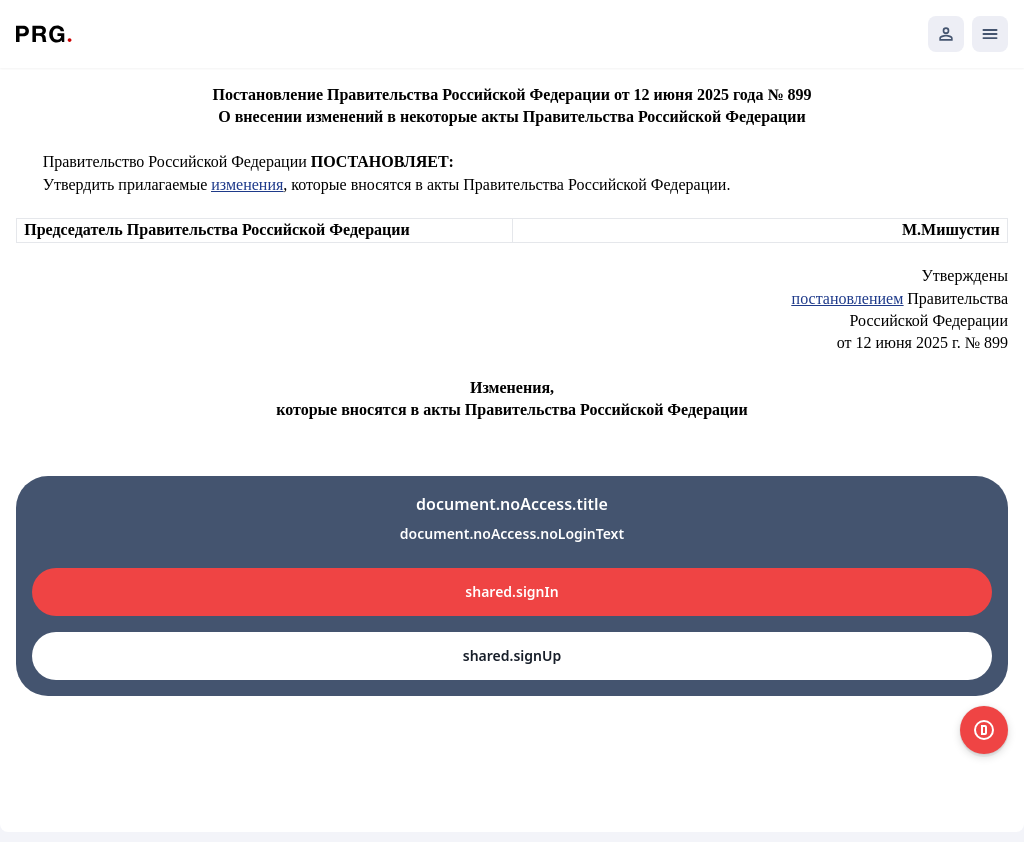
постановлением (848, 298)
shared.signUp (512, 655)
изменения (247, 184)
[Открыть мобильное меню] (990, 34)
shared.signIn (511, 591)
